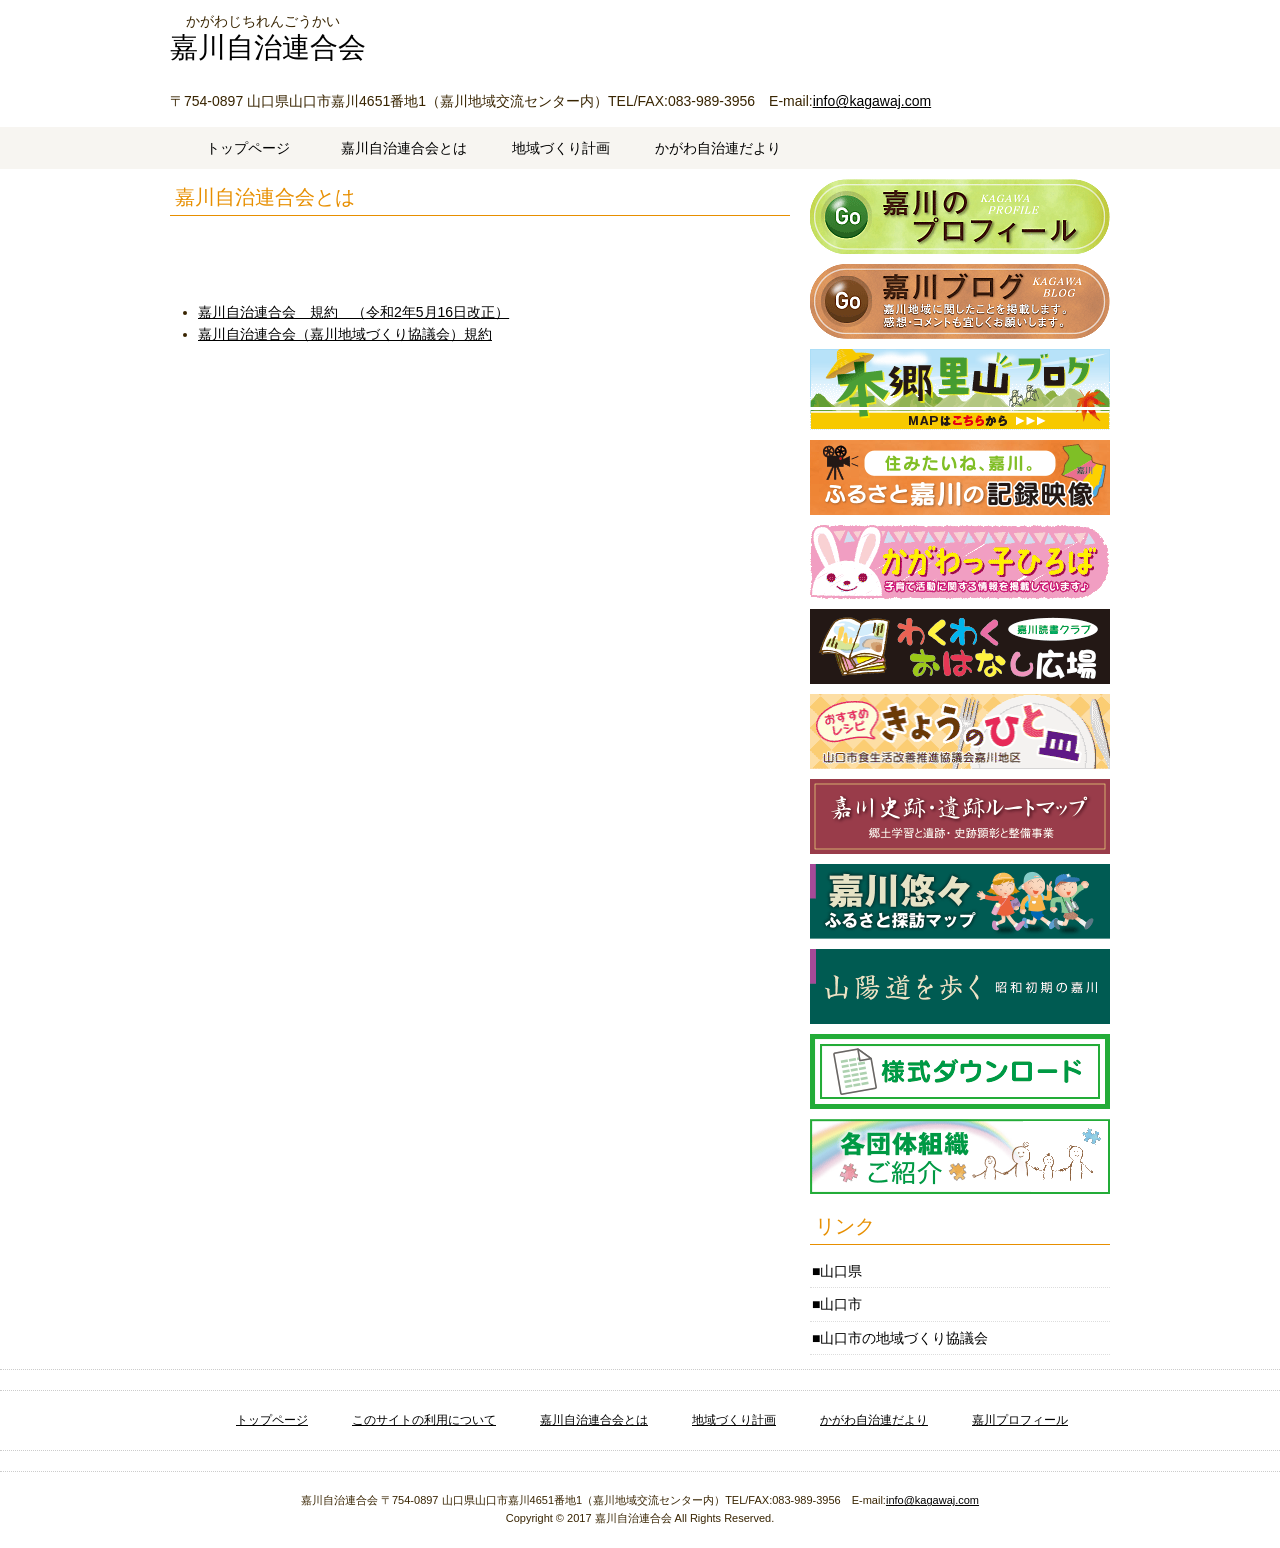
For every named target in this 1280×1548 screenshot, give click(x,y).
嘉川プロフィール (1020, 1420)
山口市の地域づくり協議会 (904, 1338)
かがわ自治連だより (718, 148)
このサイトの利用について (424, 1420)
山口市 (841, 1304)
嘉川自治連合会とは (404, 148)
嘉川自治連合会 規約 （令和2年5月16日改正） (353, 312)
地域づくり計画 (561, 148)
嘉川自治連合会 (268, 47)
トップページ (248, 148)
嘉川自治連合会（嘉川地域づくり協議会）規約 (345, 334)
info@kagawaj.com (872, 101)
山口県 (841, 1271)
